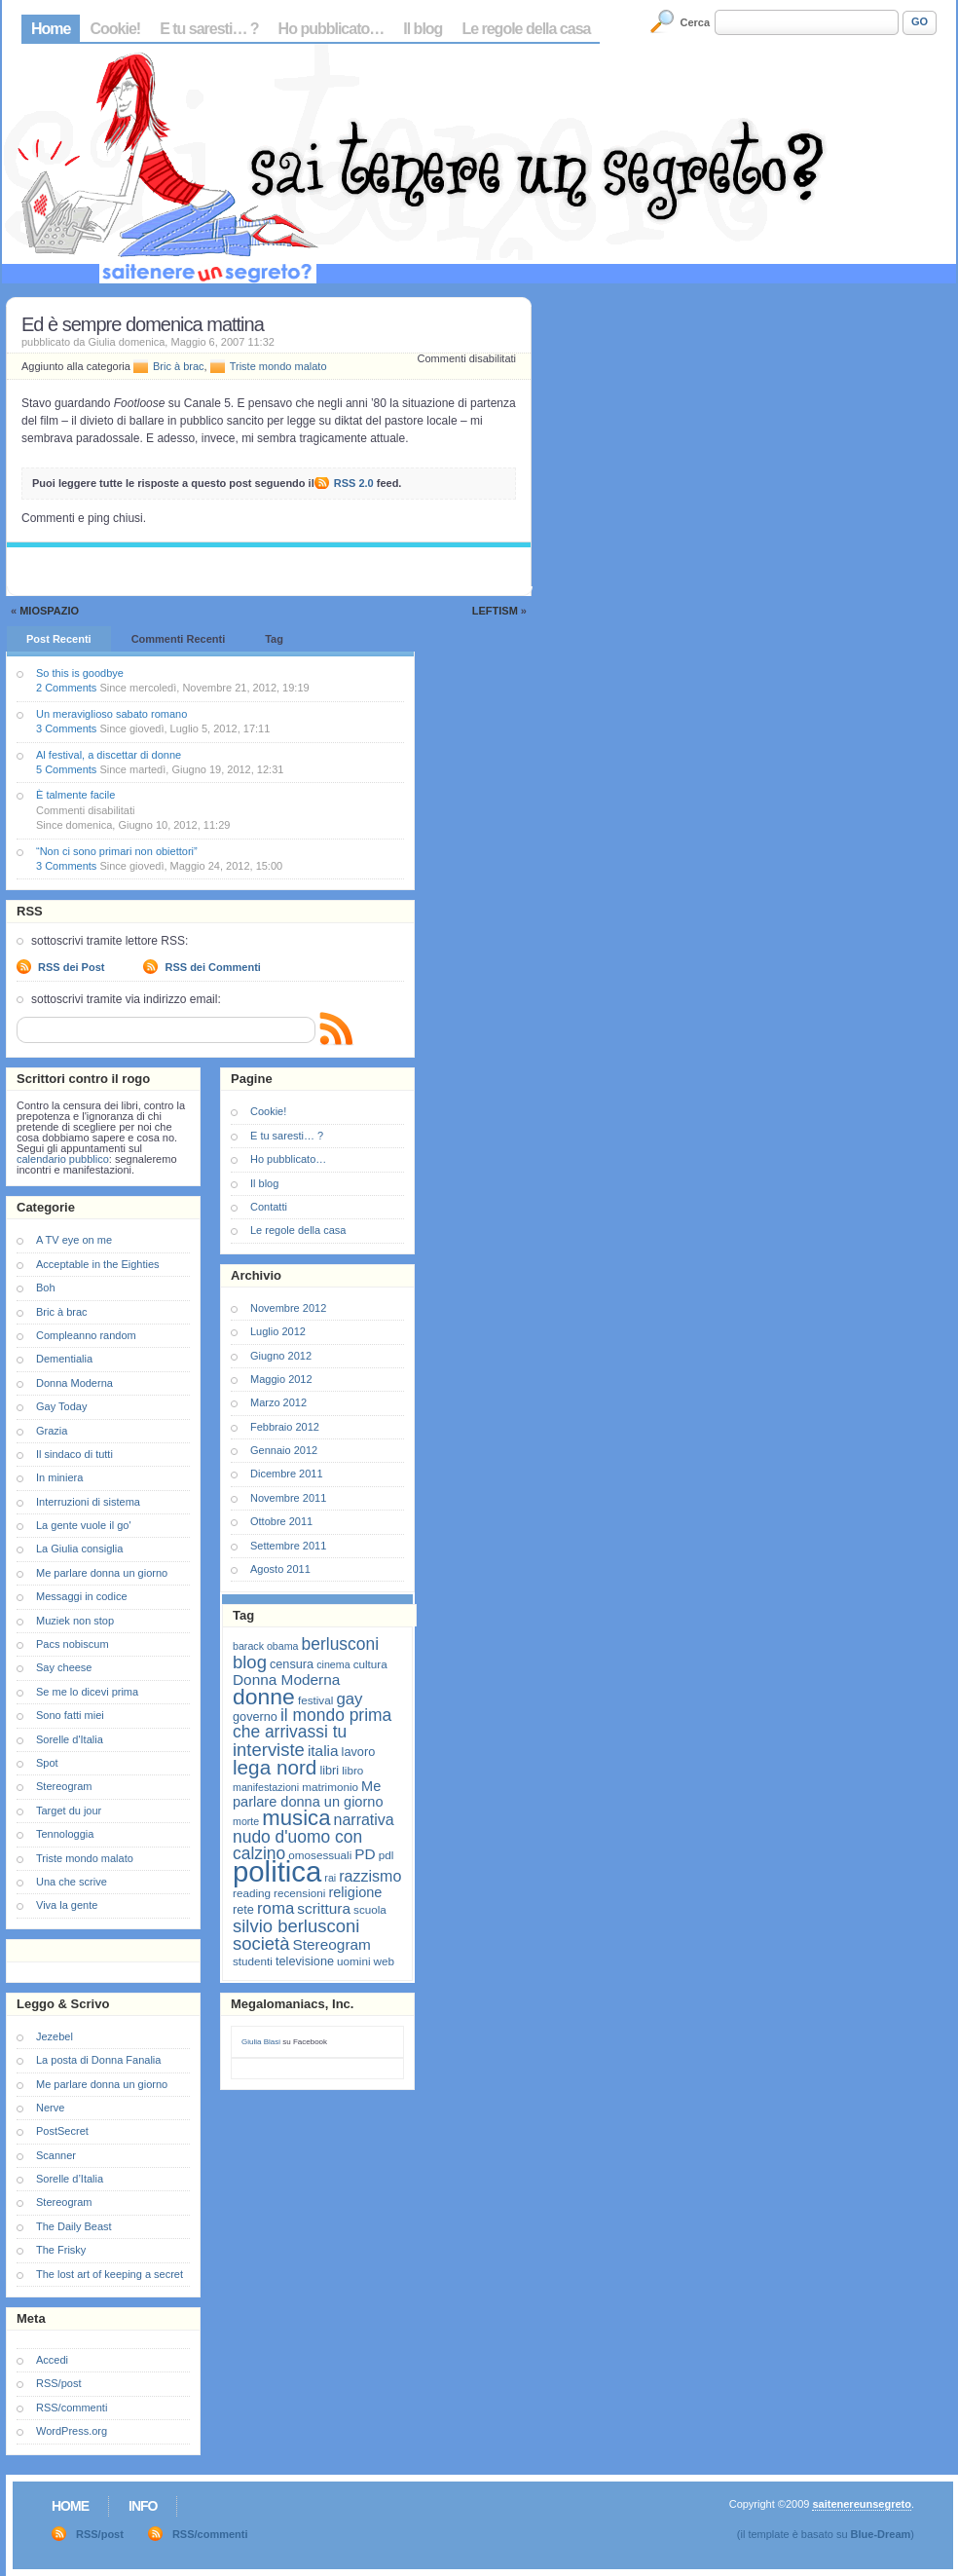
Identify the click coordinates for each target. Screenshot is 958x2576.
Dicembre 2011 (286, 1473)
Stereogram (64, 1786)
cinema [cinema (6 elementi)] (333, 1664)
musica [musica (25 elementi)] (296, 1818)
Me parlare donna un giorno (101, 1573)
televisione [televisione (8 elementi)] (305, 1961)
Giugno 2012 (281, 1356)
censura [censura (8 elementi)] (291, 1664)
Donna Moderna (74, 1383)
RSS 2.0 (354, 483)
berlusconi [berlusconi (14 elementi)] (340, 1644)
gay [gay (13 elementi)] (349, 1699)
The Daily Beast (74, 2226)
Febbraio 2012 (284, 1427)
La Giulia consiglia (79, 1548)
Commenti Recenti (178, 639)
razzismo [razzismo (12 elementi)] (370, 1876)
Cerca (696, 22)
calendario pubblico (63, 1159)
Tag (274, 639)
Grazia (51, 1431)
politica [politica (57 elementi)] (277, 1871)
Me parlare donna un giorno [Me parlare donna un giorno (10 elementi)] (308, 1794)
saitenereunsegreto (861, 2504)
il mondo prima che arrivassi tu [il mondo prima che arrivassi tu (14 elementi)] (312, 1723)
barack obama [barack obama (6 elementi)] (266, 1646)
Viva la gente (66, 1905)
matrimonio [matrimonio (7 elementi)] (330, 1786)
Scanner (56, 2155)
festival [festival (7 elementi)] (315, 1700)
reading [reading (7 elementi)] (252, 1892)
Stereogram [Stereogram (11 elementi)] (332, 1944)
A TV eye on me (74, 1240)
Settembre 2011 (288, 1545)
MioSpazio (49, 610)
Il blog (422, 28)
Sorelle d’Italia (69, 2178)
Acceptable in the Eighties (98, 1264)
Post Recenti (59, 639)
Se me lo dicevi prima (87, 1692)
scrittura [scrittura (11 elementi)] (323, 1908)
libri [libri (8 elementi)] (329, 1770)
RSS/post (58, 2383)
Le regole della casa (525, 28)
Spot (47, 1763)
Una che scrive (71, 1881)
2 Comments (66, 687)
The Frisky (61, 2250)
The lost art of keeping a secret (109, 2274)
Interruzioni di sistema (88, 1502)
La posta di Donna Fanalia (98, 2060)
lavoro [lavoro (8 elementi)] (359, 1751)
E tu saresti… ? (209, 28)
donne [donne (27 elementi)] (264, 1696)
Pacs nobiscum (72, 1644)
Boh (45, 1287)
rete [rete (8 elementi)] (243, 1909)
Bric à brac (178, 366)
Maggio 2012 (281, 1379)
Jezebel (54, 2036)
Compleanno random (86, 1335)
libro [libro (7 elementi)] (352, 1770)
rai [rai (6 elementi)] (330, 1878)
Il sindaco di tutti (74, 1454)
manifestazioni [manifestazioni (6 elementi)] (266, 1787)
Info (143, 2506)
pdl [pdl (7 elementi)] (386, 1854)
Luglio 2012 (278, 1331)
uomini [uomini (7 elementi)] (353, 1961)
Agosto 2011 (280, 1569)
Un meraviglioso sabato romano (111, 714)
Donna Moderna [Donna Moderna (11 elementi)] (286, 1679)
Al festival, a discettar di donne (108, 755)
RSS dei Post (71, 967)
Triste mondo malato (278, 366)
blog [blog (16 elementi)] (250, 1662)
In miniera (59, 1477)
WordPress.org (71, 2431)
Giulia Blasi (260, 2041)
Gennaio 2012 (283, 1450)
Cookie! (115, 28)
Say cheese (64, 1667)
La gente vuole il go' (83, 1525)
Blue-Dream (881, 2534)
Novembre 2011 (288, 1498)
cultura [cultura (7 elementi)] (370, 1664)
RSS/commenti (71, 2407)
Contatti (268, 1207)
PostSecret (62, 2131)
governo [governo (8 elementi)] (255, 1716)
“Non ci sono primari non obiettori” (117, 851)
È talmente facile (75, 795)
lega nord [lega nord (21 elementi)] (274, 1767)
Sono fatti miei (70, 1715)
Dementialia (64, 1358)
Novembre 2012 (288, 1308)
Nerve (50, 2107)
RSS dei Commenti (212, 967)
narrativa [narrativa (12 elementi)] (364, 1819)
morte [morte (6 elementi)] (246, 1821)
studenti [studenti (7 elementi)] (253, 1961)
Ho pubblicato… (331, 28)
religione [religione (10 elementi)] (355, 1892)
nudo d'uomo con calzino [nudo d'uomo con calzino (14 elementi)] (297, 1845)
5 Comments (66, 769)
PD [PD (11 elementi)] (364, 1854)
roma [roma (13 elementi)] (275, 1908)
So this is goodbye (80, 673)
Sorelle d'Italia (69, 1739)
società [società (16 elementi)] (261, 1943)
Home (50, 28)
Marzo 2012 (278, 1402)
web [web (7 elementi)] (384, 1961)
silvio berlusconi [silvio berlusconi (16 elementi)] (296, 1926)
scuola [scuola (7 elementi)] (370, 1909)
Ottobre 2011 (281, 1521)
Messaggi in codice (82, 1596)
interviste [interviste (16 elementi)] (269, 1749)
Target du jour (68, 1810)
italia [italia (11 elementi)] (323, 1750)
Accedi (52, 2360)
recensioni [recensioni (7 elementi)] (299, 1892)
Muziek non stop (75, 1620)
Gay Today (61, 1406)
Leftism (495, 610)
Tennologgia (64, 1834)
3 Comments (66, 728)
